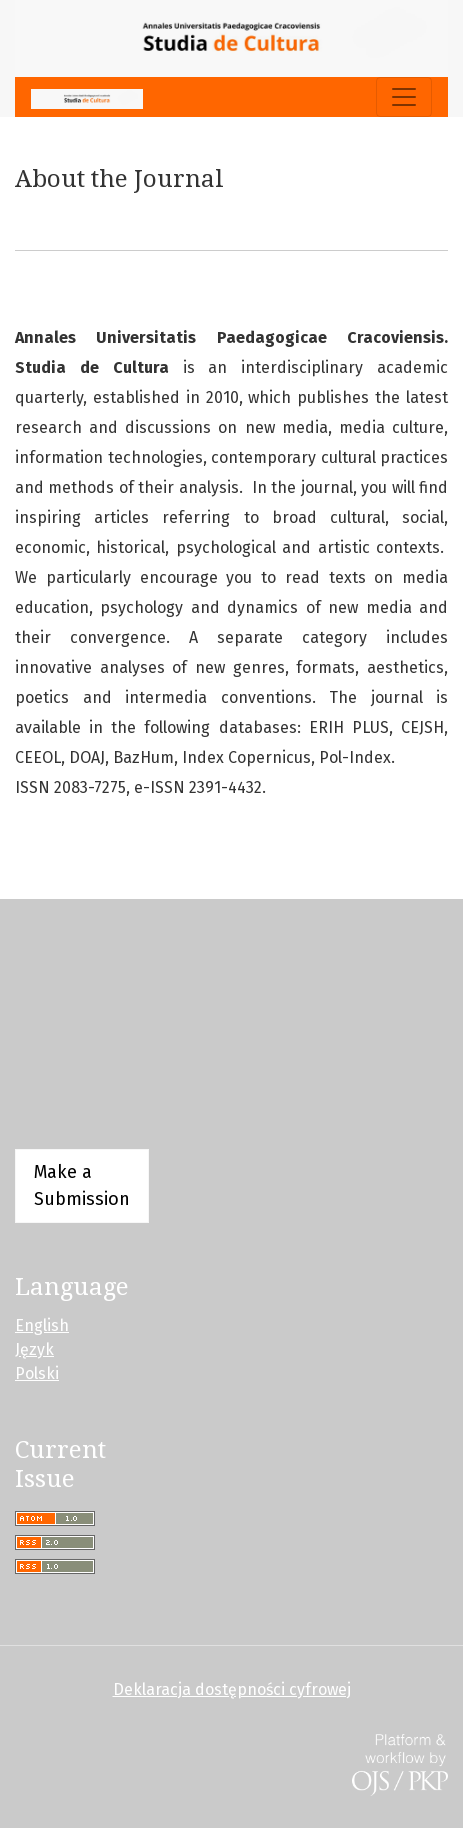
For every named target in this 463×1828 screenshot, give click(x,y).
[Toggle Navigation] (404, 97)
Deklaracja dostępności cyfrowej (232, 1689)
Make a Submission (82, 1185)
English (42, 1325)
